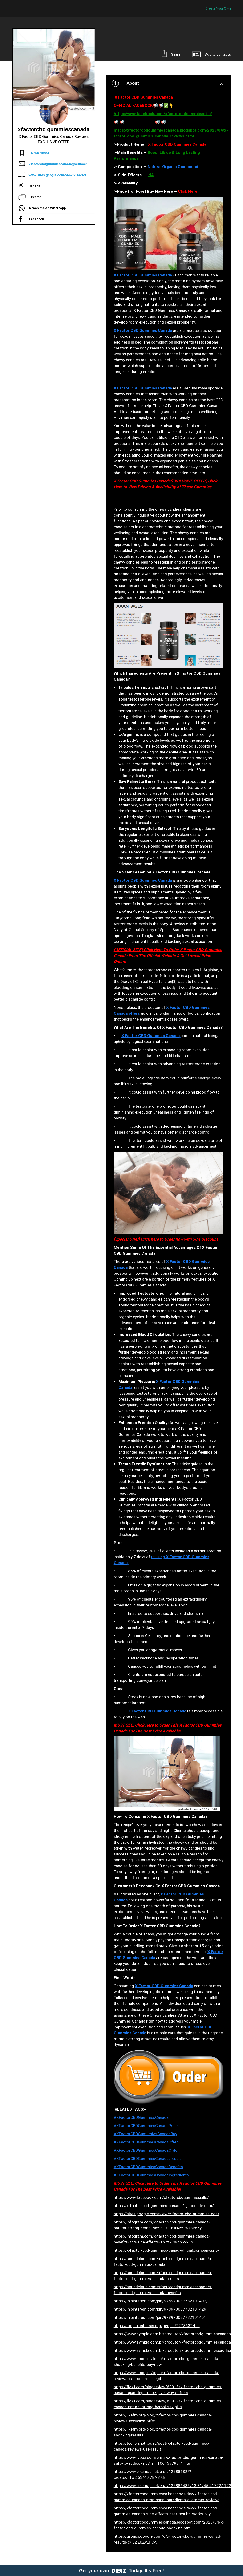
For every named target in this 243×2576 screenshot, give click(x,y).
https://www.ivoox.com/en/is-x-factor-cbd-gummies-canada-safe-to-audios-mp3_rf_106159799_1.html (168, 2460)
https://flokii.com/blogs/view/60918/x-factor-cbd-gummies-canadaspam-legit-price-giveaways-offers (168, 2390)
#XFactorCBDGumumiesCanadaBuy (145, 2134)
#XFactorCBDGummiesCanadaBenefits (148, 2167)
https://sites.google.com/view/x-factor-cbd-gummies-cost (166, 2214)
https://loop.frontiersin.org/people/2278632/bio (157, 2326)
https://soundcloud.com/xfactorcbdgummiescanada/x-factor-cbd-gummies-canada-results (163, 2276)
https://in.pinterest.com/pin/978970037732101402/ (161, 2301)
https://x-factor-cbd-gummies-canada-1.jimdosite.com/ (164, 2206)
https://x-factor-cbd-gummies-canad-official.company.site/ (166, 2250)
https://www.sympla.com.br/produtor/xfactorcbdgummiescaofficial (174, 2350)
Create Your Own (218, 8)
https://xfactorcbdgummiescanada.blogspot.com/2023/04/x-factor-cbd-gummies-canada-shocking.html (169, 2525)
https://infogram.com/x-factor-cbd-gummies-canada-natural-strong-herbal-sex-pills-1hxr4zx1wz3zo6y (162, 2225)
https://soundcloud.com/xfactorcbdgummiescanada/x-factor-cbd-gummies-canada (163, 2262)
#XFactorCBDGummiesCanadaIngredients (151, 2175)
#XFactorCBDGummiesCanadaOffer (146, 2142)
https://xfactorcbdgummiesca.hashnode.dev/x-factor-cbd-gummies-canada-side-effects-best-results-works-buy (166, 2511)
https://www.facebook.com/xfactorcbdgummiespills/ (161, 2197)
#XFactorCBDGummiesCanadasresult (147, 2159)
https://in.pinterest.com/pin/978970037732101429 (160, 2309)
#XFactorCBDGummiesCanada (141, 2117)
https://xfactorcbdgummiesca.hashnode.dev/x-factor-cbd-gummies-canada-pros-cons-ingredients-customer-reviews (166, 2497)
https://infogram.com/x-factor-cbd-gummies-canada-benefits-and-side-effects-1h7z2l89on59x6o (162, 2239)
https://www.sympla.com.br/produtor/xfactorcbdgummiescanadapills (176, 2342)
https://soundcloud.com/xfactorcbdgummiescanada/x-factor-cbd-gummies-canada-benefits (163, 2290)
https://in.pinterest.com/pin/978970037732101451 (160, 2317)
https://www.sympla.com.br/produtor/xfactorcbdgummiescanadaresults (178, 2334)
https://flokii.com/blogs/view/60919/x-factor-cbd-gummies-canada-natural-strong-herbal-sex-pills (168, 2404)
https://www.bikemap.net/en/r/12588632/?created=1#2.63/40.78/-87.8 (152, 2474)
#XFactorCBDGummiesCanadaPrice (146, 2126)
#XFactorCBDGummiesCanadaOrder (146, 2150)
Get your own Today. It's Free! (121, 2570)
